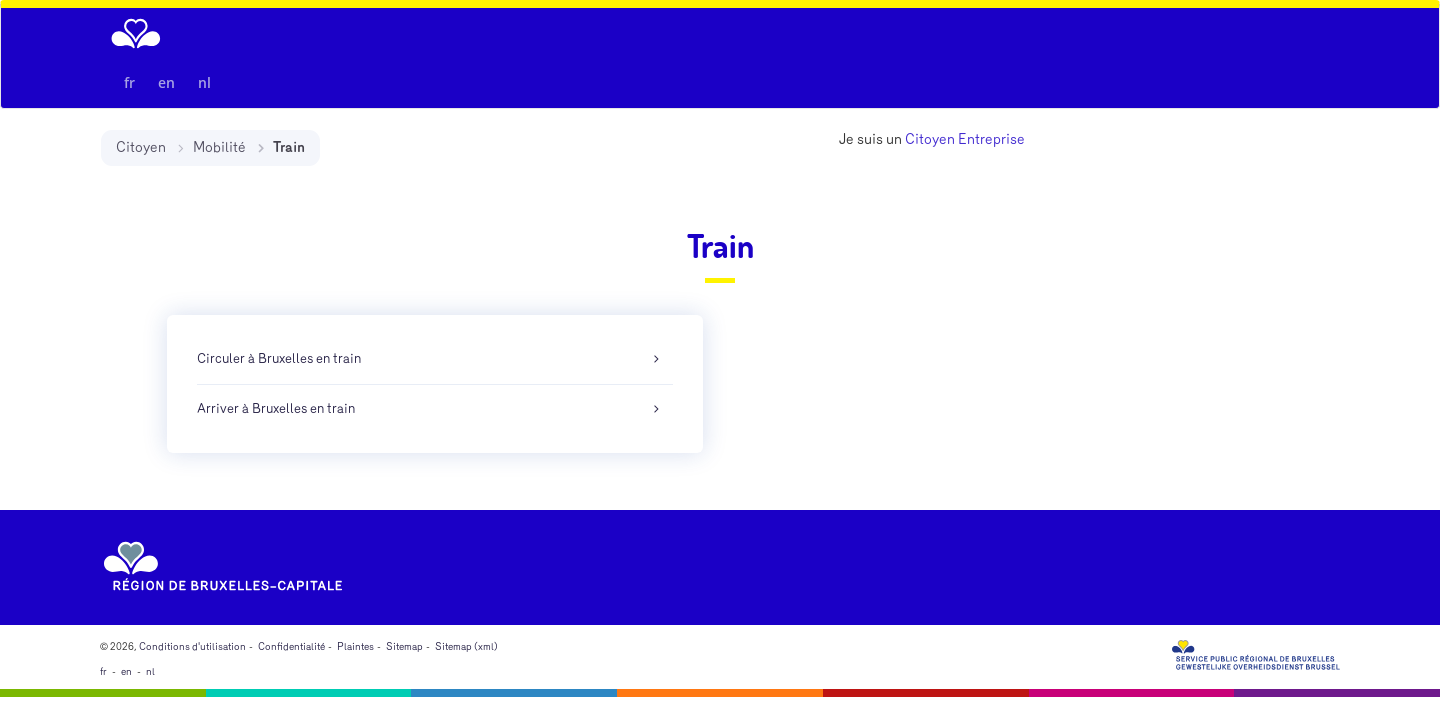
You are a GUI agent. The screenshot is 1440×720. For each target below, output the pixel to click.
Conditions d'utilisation (192, 647)
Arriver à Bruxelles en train (276, 409)
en (166, 82)
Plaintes (355, 647)
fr (129, 82)
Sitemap (404, 647)
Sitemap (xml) (466, 647)
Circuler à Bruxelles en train (279, 359)
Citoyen (141, 147)
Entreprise (991, 139)
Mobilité (219, 147)
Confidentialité (291, 647)
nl (204, 82)
